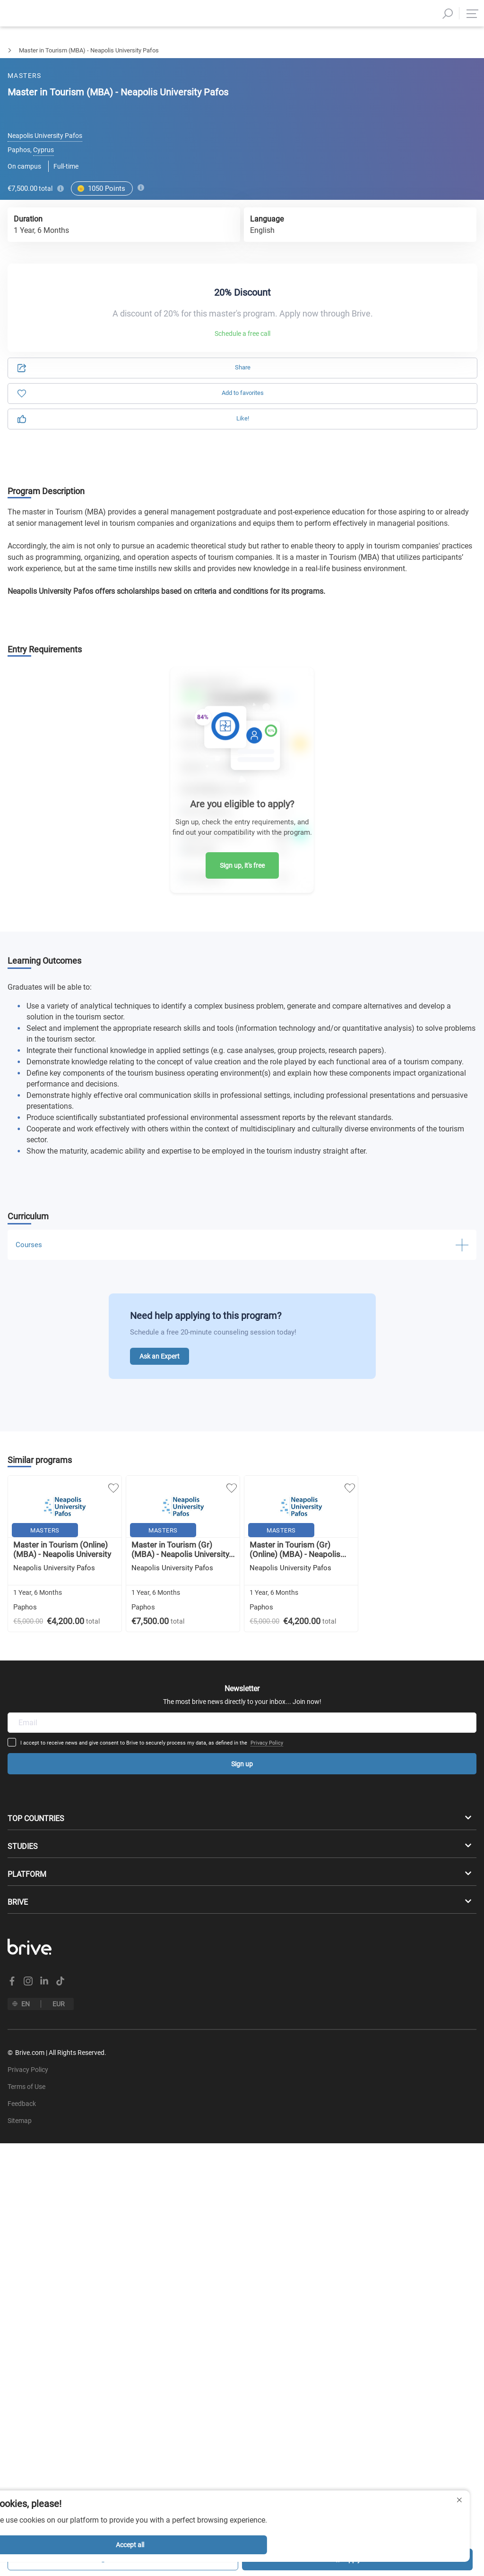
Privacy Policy (326, 1674)
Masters (11, 50)
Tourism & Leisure (65, 50)
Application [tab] (132, 100)
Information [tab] (352, 100)
